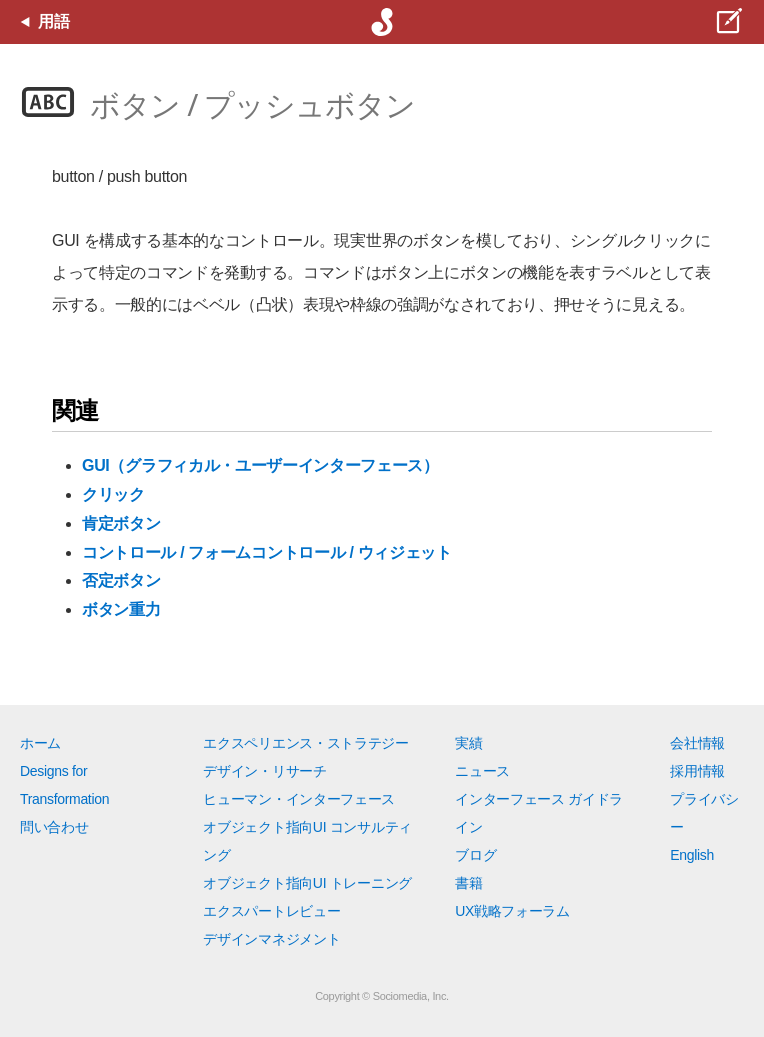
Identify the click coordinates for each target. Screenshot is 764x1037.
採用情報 (697, 771)
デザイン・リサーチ (264, 771)
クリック (113, 494)
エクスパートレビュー (271, 911)
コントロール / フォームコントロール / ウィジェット (267, 552)
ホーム (40, 743)
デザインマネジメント (271, 939)
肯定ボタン (121, 523)
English (692, 855)
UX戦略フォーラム (512, 911)
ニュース (482, 771)
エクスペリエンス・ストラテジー (305, 743)
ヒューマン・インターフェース (299, 799)
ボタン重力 (121, 609)
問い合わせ (54, 827)
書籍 (468, 883)
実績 (468, 743)
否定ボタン (121, 580)
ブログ (475, 855)
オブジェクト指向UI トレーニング (307, 883)
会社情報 (697, 743)
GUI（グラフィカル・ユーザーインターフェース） (260, 465)
